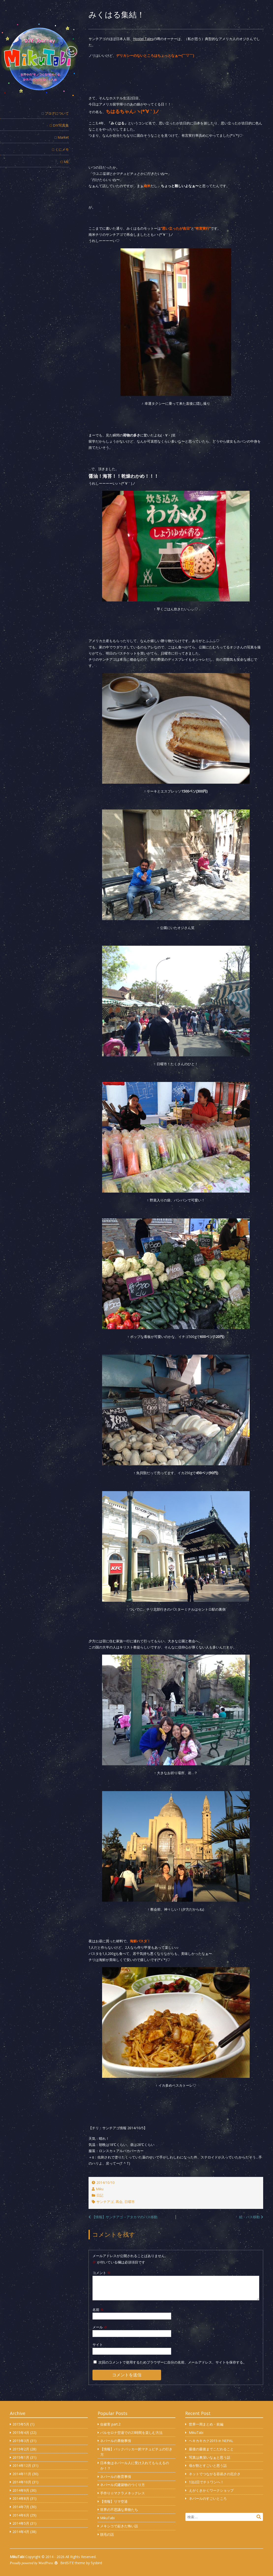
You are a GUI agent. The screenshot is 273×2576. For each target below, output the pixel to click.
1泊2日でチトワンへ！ (206, 2482)
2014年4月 (21, 2531)
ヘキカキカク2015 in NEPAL (211, 2440)
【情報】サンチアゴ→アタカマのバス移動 (124, 2217)
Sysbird (96, 2563)
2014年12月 (22, 2465)
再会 (119, 2201)
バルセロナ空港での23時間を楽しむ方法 (131, 2432)
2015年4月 (21, 2432)
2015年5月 (21, 2424)
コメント (101, 2272)
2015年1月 (21, 2457)
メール (99, 2327)
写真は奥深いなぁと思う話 (209, 2457)
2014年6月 (21, 2515)
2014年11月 (22, 2473)
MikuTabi (107, 2518)
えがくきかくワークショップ (211, 2490)
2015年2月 (21, 2449)
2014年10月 (22, 2482)
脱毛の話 (107, 2534)
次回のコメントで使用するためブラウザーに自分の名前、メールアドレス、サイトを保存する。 (172, 2362)
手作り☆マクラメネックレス (122, 2493)
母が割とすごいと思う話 (208, 2465)
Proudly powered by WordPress (31, 2563)
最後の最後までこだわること (211, 2449)
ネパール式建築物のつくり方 (122, 2484)
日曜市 (129, 2201)
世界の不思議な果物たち (119, 2509)
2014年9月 (21, 2490)
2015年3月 (21, 2440)
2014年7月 (21, 2506)
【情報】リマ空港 (114, 2501)
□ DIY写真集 (59, 125)
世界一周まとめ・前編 (206, 2424)
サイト (97, 2344)
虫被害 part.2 (110, 2424)
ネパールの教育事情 (115, 2476)
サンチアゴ (105, 2201)
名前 (98, 2309)
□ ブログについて (55, 113)
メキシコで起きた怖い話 (119, 2526)
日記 (99, 2195)
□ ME (65, 161)
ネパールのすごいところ (208, 2498)
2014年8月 (21, 2498)
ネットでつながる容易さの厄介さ (215, 2473)
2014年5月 (21, 2523)
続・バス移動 (249, 2217)
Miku (100, 2189)
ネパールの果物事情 (115, 2440)
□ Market (62, 137)
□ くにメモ (60, 149)
